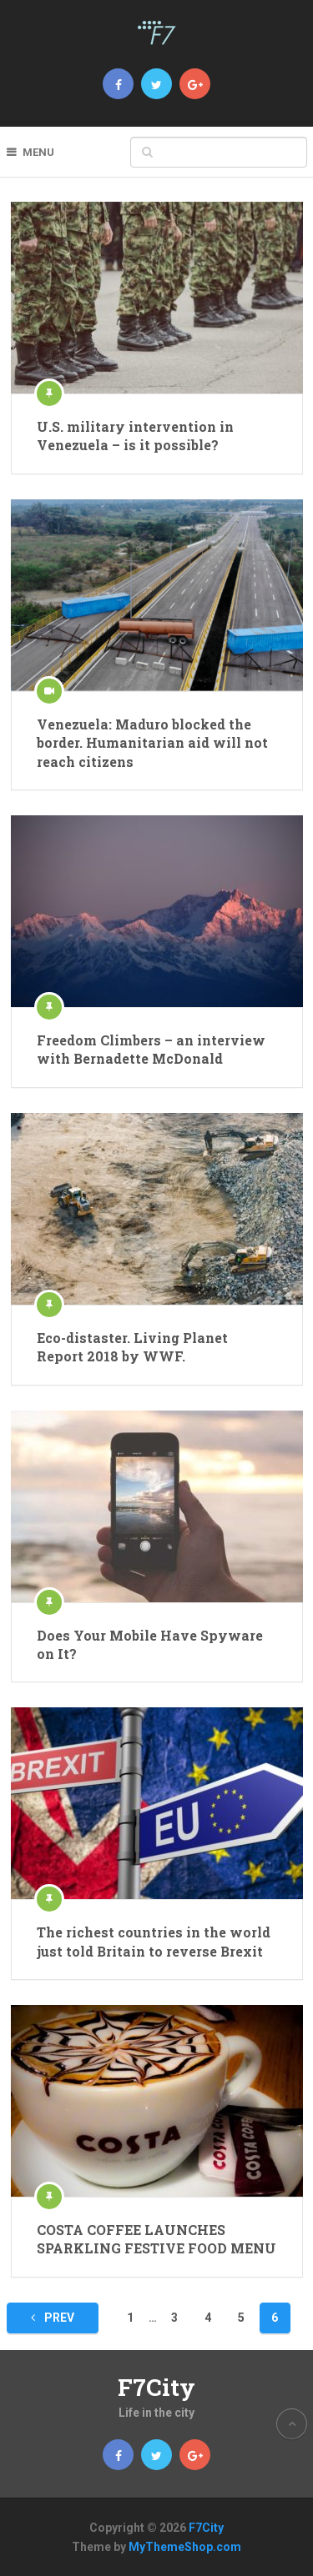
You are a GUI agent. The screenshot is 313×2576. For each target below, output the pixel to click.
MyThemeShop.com (185, 2546)
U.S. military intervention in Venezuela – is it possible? (135, 436)
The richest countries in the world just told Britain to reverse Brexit (153, 1941)
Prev (52, 2317)
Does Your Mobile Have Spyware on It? (150, 1644)
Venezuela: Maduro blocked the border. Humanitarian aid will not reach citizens (152, 742)
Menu (38, 152)
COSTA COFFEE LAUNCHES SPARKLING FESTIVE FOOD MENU (156, 2239)
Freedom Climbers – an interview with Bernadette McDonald (151, 1049)
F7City (156, 2387)
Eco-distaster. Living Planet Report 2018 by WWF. (132, 1347)
